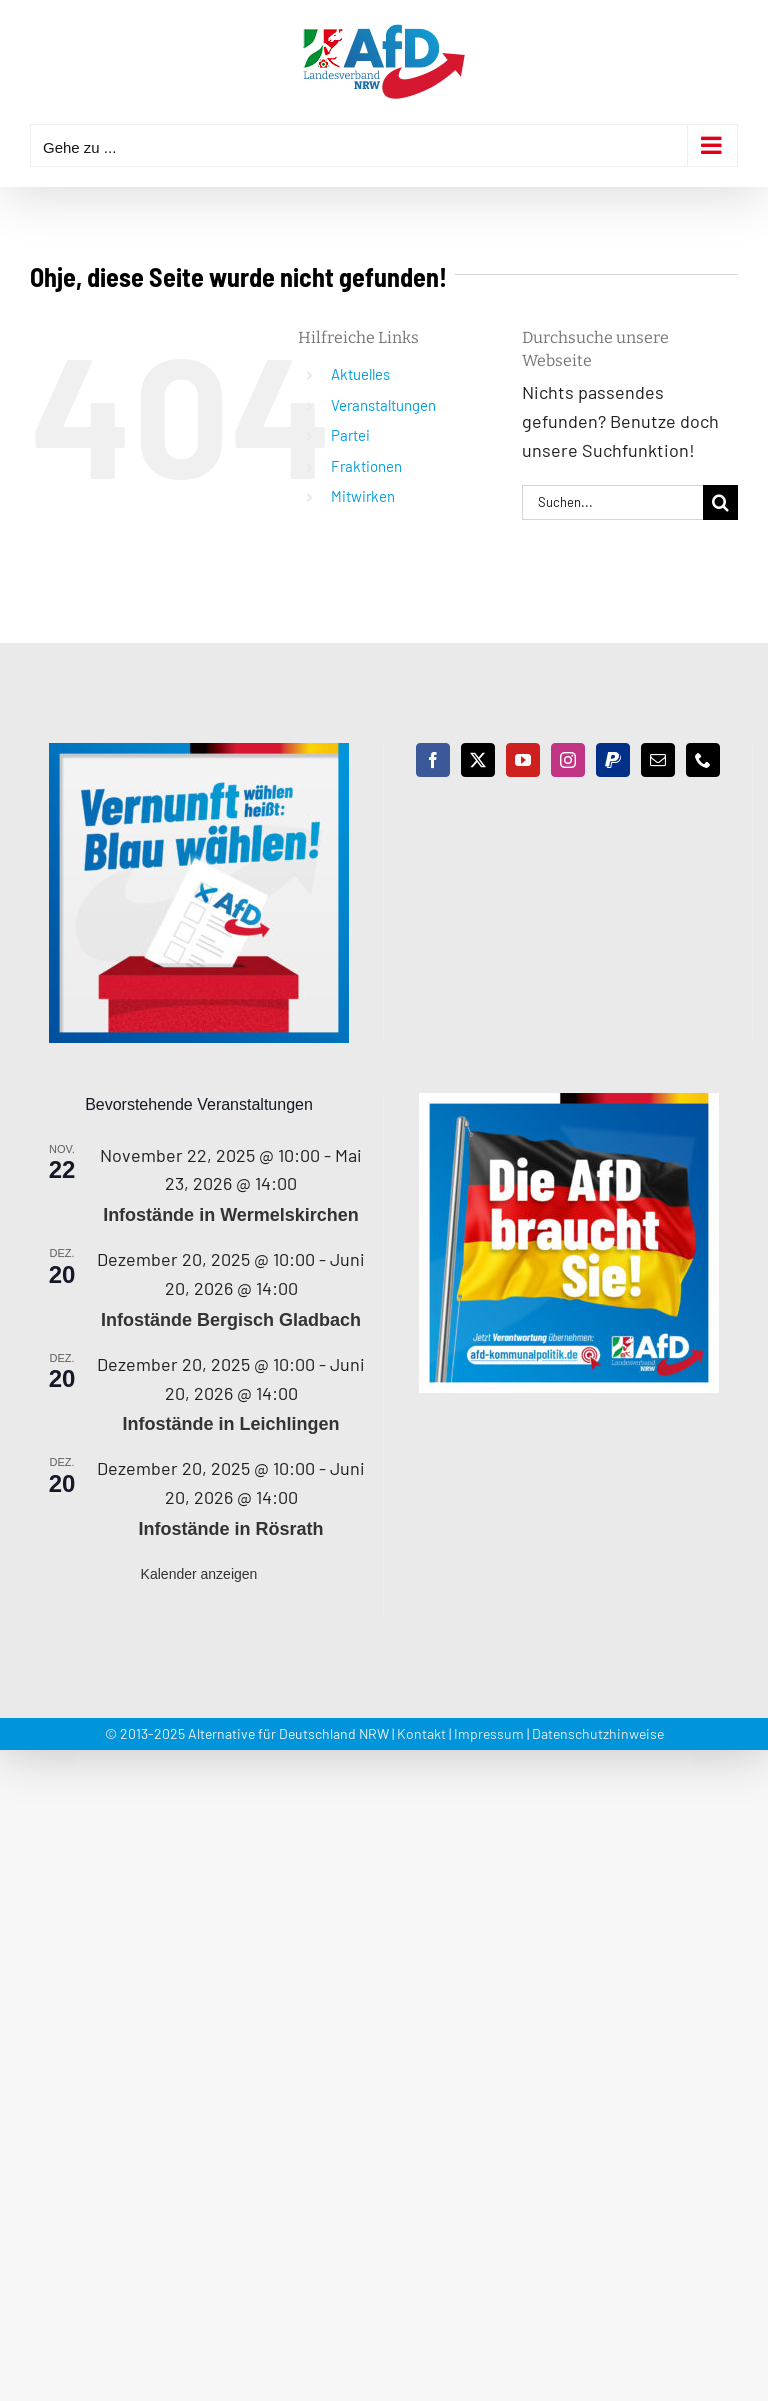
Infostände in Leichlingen (230, 1424)
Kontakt (421, 1733)
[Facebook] (433, 760)
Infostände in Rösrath (230, 1529)
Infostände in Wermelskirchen (231, 1215)
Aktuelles (360, 374)
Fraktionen (366, 466)
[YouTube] (523, 760)
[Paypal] (613, 760)
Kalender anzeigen (199, 1574)
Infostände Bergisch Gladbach (231, 1320)
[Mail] (658, 760)
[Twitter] (478, 760)
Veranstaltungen (383, 405)
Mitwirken (363, 496)
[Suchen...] (612, 502)
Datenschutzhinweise (598, 1733)
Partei (350, 435)
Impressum (489, 1733)
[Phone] (703, 760)
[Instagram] (568, 760)
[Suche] (720, 502)
